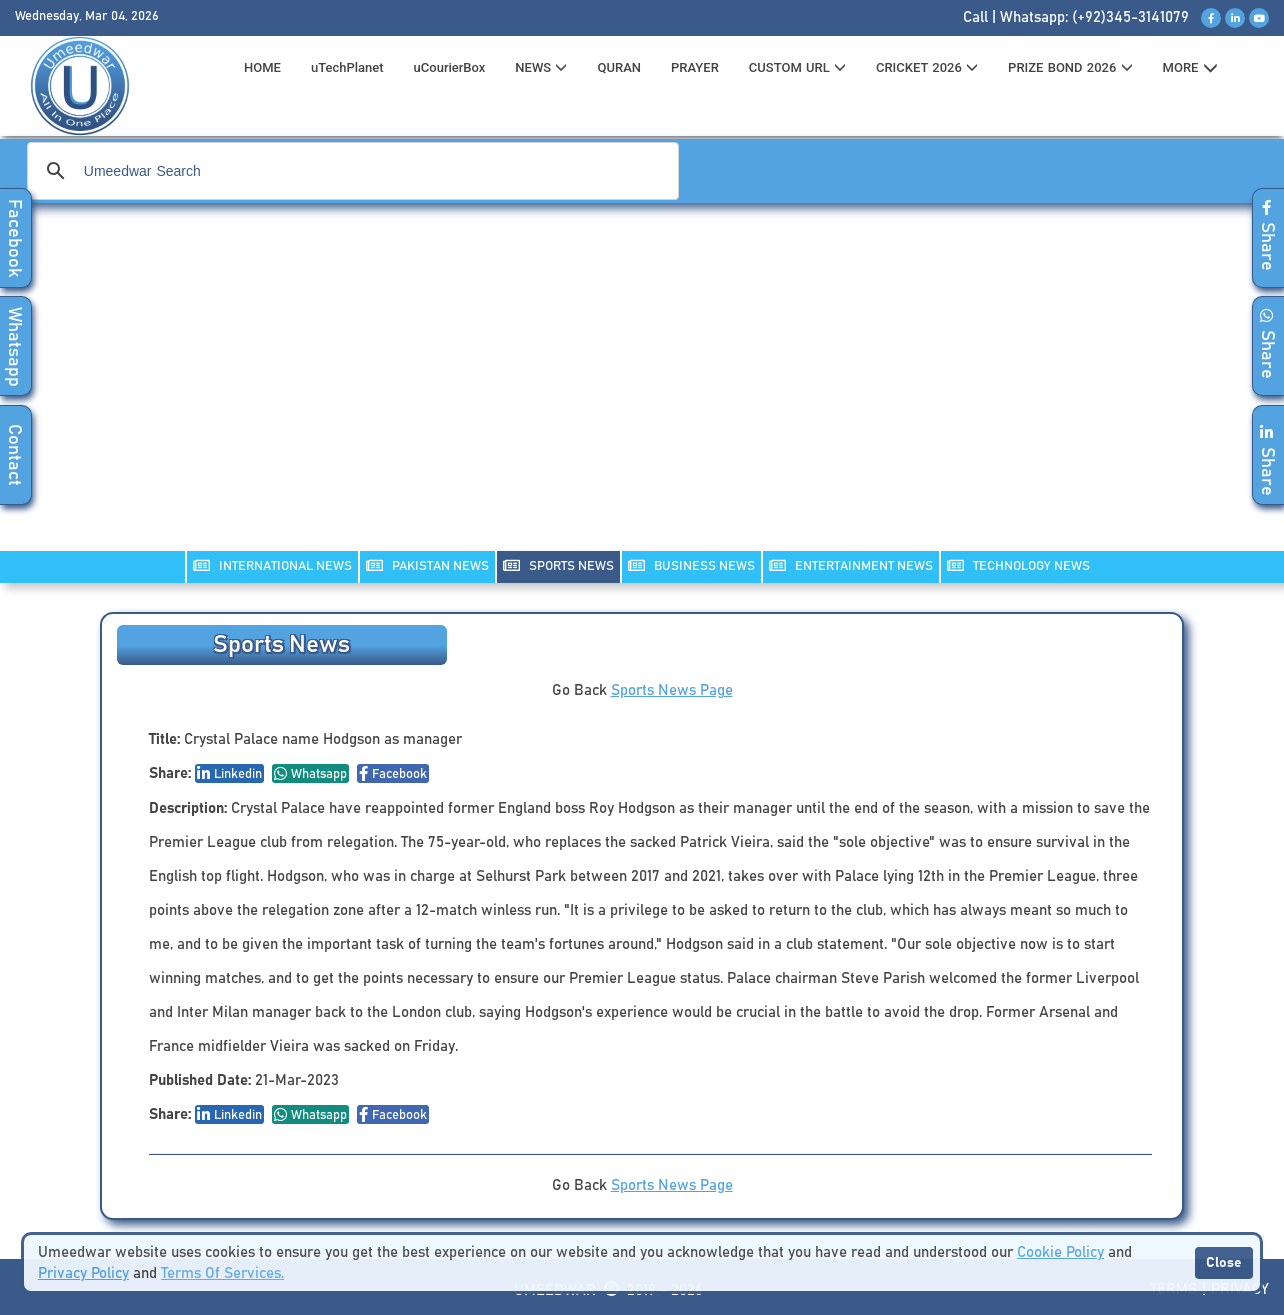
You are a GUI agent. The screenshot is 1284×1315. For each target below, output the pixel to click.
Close (1224, 1263)
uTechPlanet (347, 67)
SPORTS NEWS (558, 565)
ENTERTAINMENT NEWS (851, 565)
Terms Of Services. (222, 1273)
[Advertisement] (642, 390)
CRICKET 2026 (927, 67)
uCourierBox (450, 67)
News (541, 67)
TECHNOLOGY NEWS (1018, 565)
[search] (350, 171)
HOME (262, 67)
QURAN (619, 67)
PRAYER (695, 67)
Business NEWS (691, 565)
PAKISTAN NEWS (427, 565)
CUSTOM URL (797, 67)
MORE (1190, 68)
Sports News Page (672, 690)
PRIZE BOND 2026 (1070, 67)
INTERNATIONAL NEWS (272, 565)
